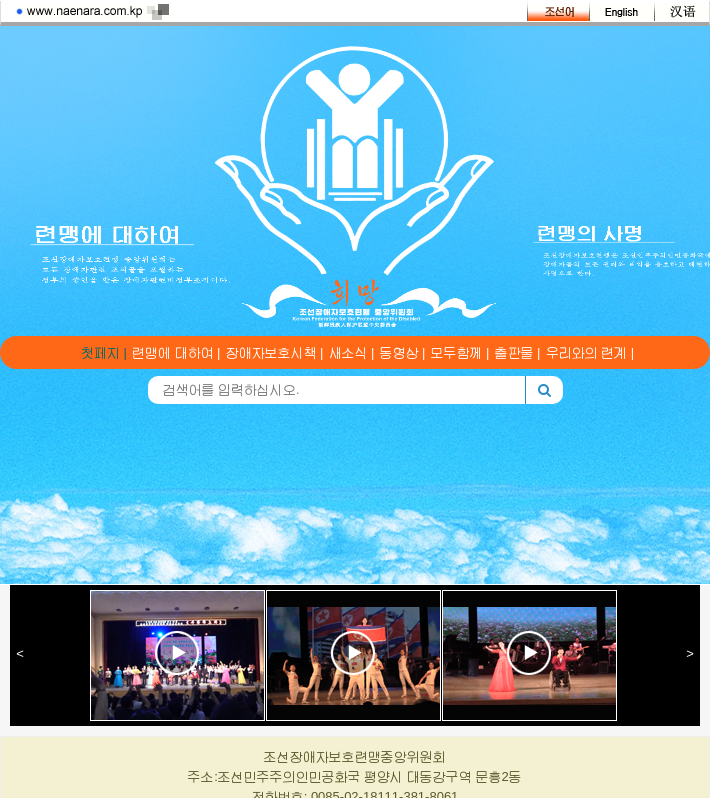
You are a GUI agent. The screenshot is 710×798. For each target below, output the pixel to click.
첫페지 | (104, 352)
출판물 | (518, 352)
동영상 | (403, 352)
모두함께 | (460, 352)
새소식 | (352, 352)
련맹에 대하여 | (176, 352)
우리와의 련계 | (590, 352)
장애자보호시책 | (275, 352)
